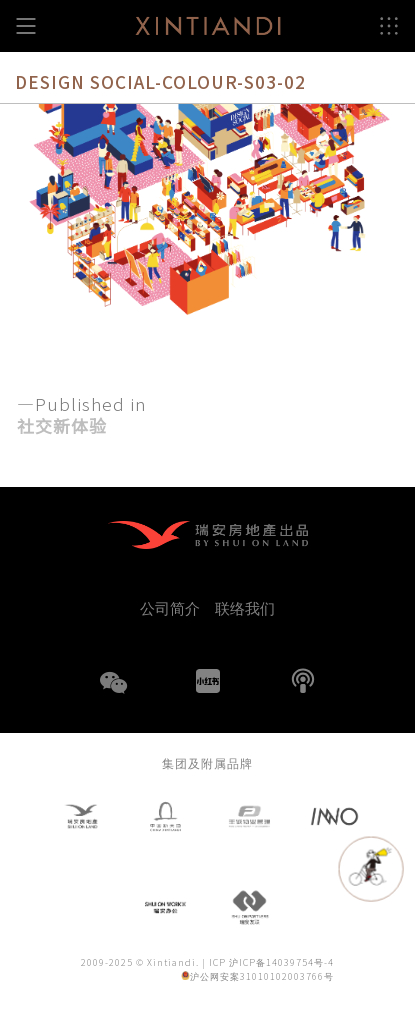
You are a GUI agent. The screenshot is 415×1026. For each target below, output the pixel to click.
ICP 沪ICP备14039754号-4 (271, 963)
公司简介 (170, 607)
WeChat (113, 695)
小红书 (208, 681)
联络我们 (245, 607)
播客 (303, 681)
